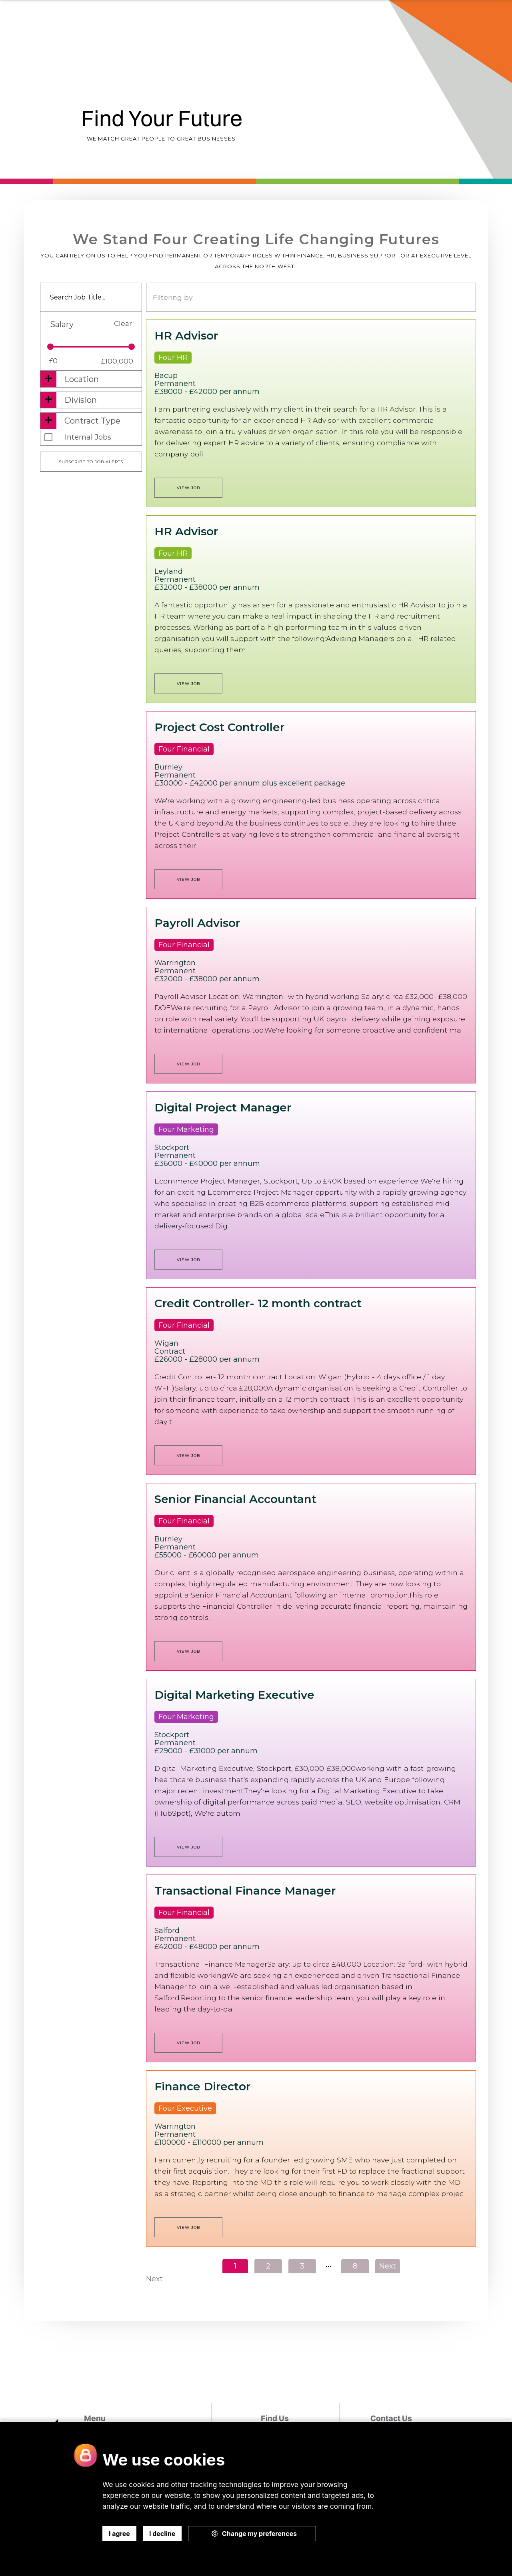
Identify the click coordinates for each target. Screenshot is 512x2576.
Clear (123, 323)
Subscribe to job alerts (91, 461)
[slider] (50, 347)
